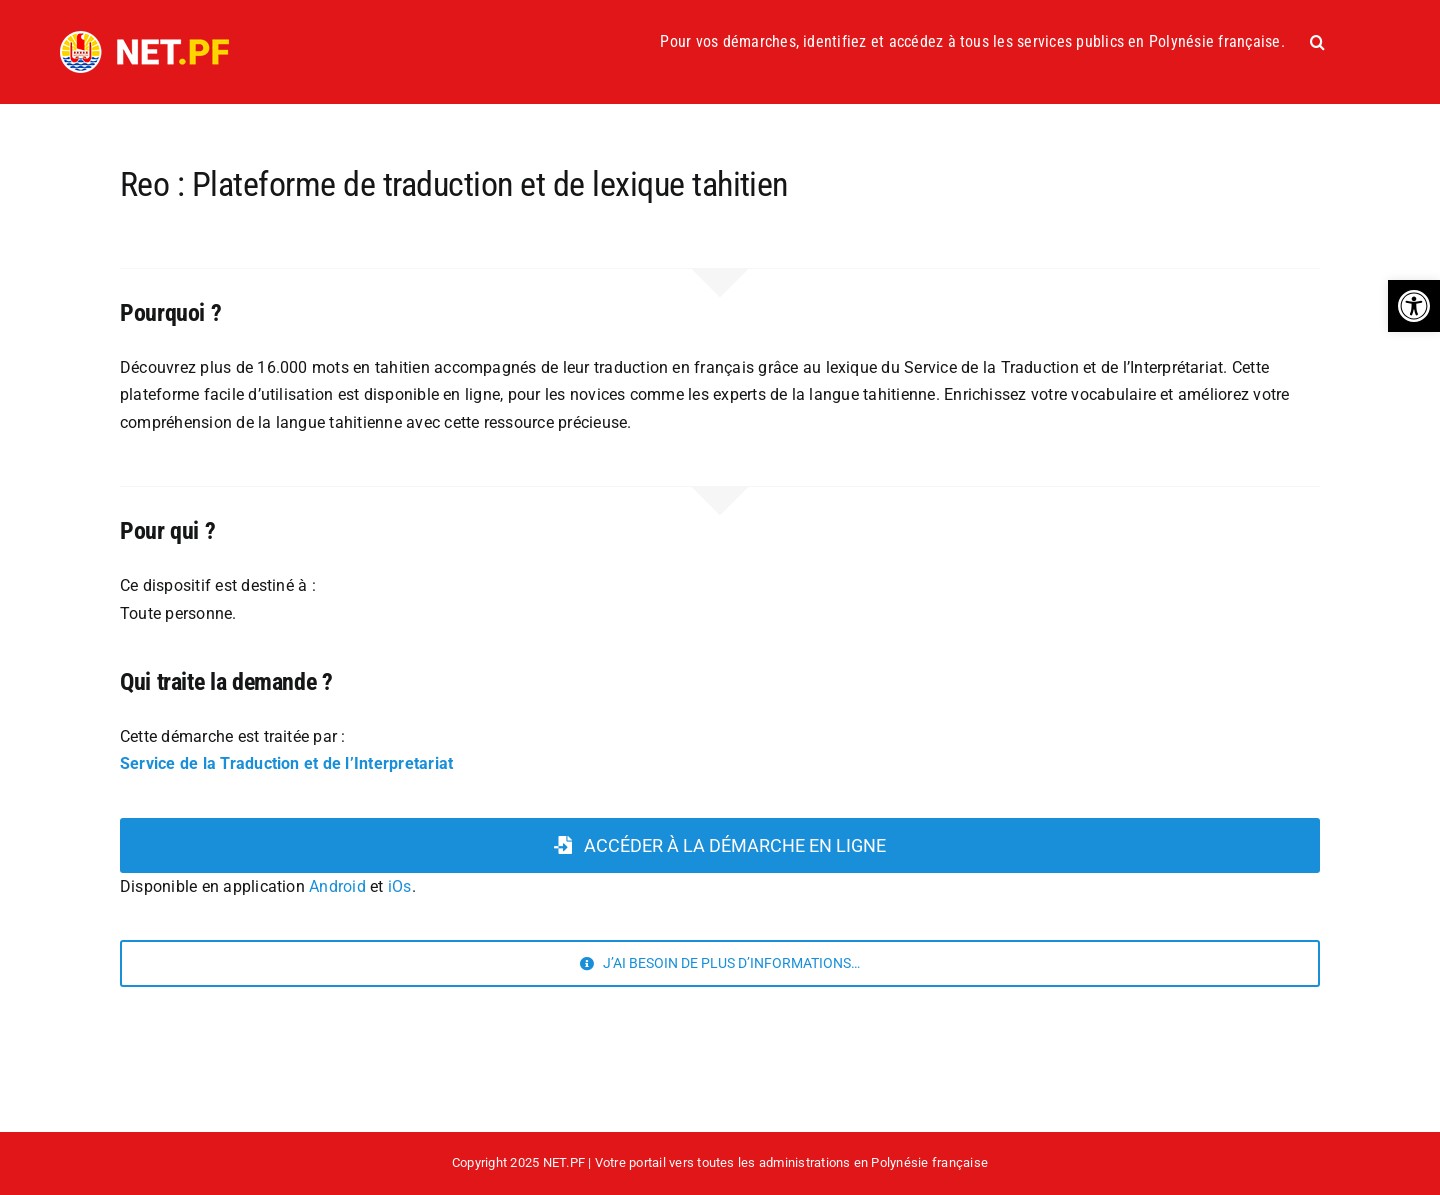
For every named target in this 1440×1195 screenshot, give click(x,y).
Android (337, 886)
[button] (1414, 306)
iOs (400, 886)
